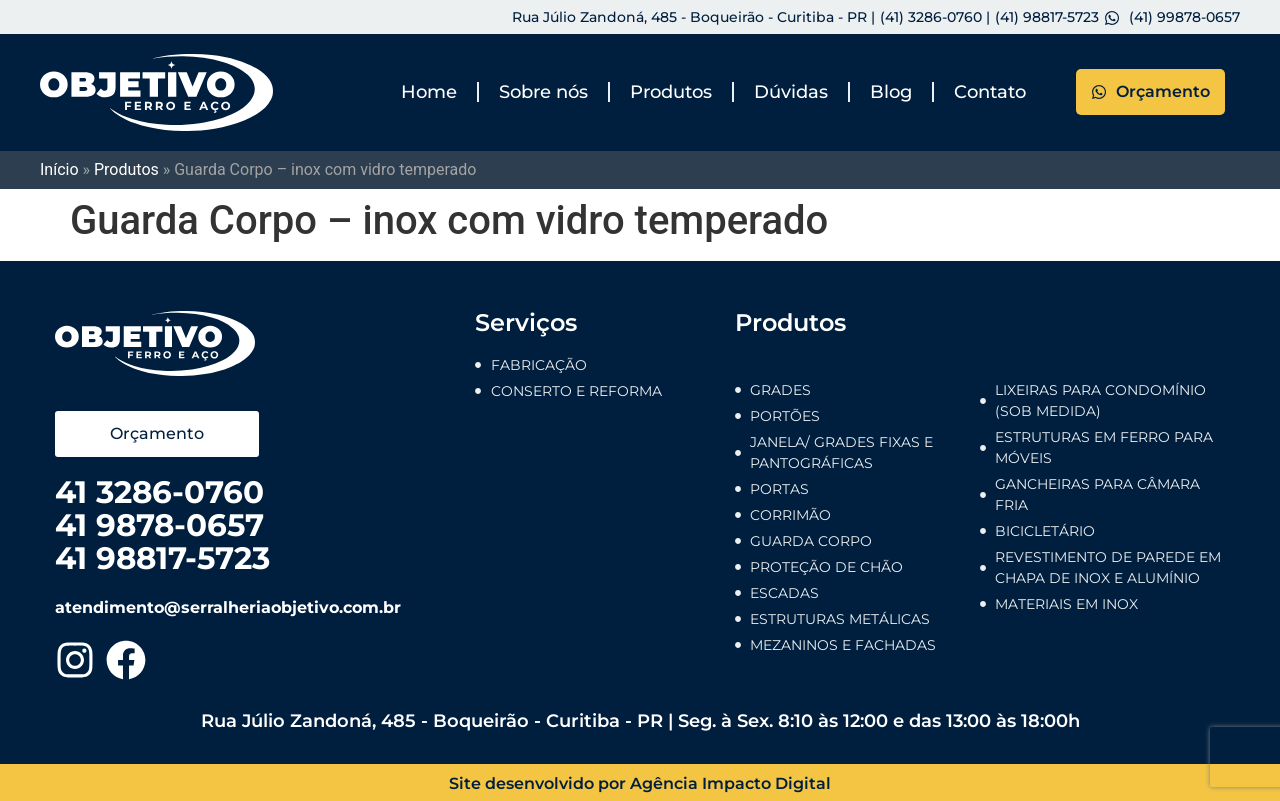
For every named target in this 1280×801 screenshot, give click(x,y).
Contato (990, 92)
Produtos (671, 92)
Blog (891, 92)
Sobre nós (543, 92)
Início (59, 169)
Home (429, 92)
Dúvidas (791, 92)
